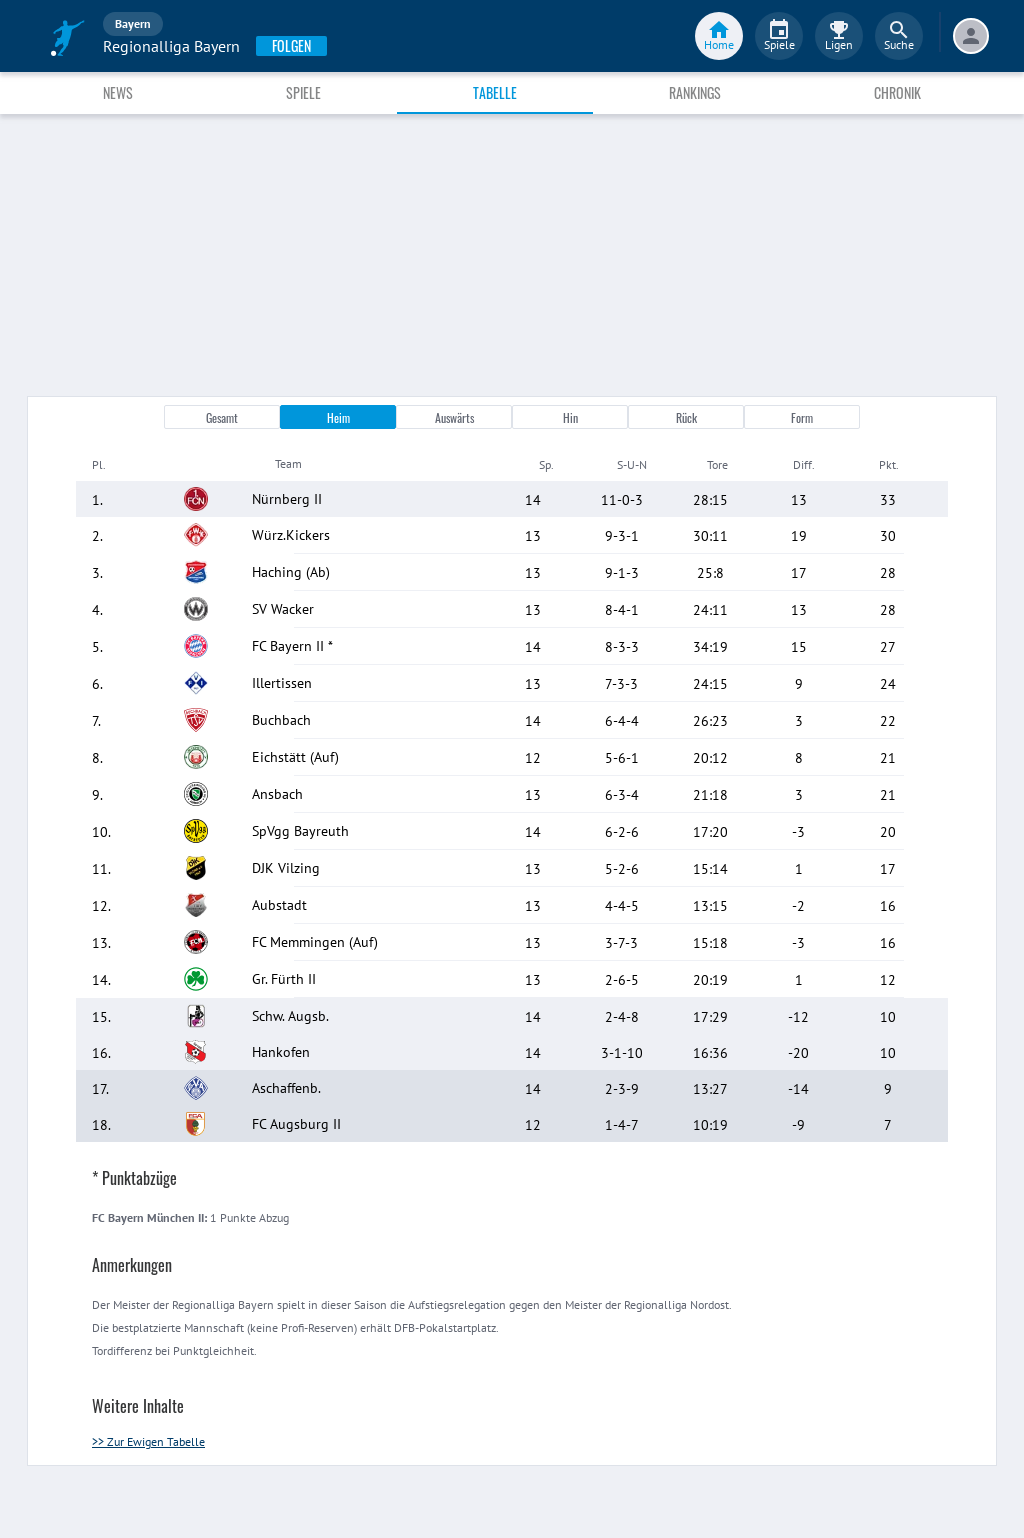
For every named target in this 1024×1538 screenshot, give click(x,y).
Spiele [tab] (303, 92)
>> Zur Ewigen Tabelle (148, 1441)
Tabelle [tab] (495, 92)
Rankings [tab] (695, 92)
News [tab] (118, 92)
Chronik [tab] (897, 92)
